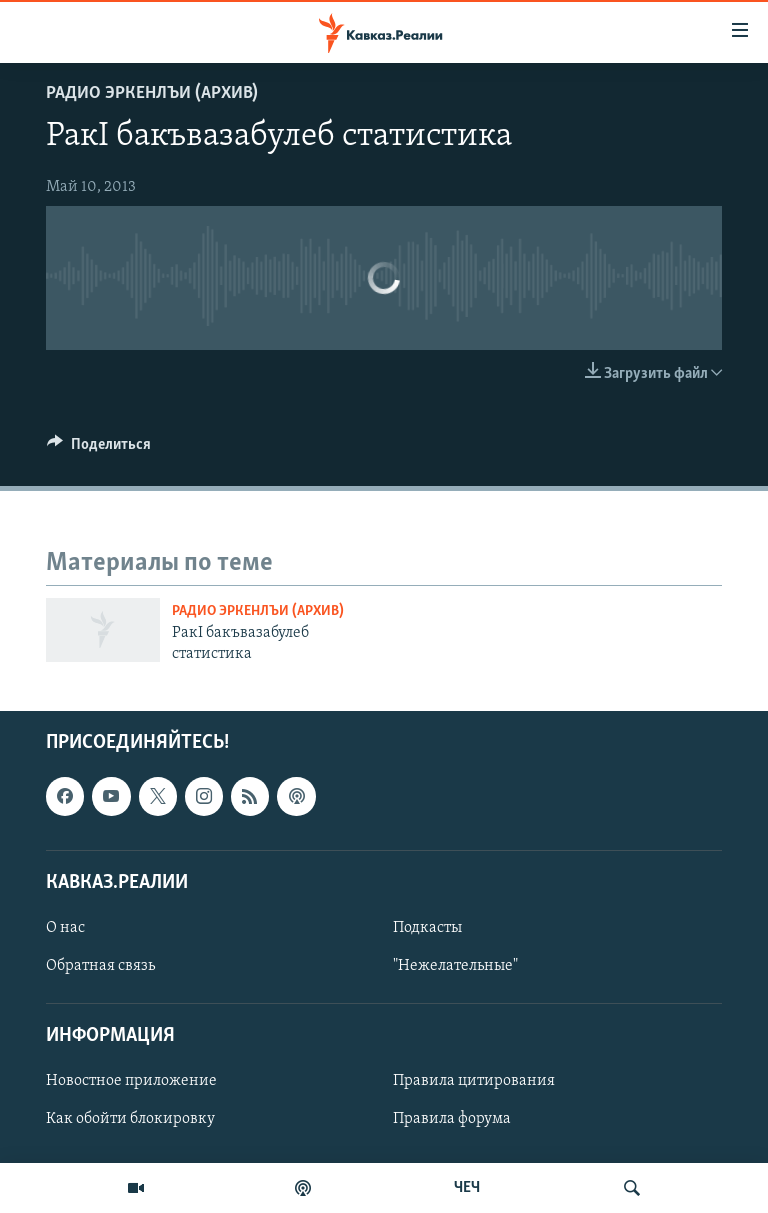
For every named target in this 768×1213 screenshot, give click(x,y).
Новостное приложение (131, 1082)
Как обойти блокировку (130, 1120)
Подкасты (427, 928)
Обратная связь (100, 966)
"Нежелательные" (455, 966)
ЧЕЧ (467, 1188)
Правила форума (452, 1120)
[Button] (99, 449)
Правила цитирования (474, 1082)
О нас (65, 928)
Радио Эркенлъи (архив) (152, 93)
